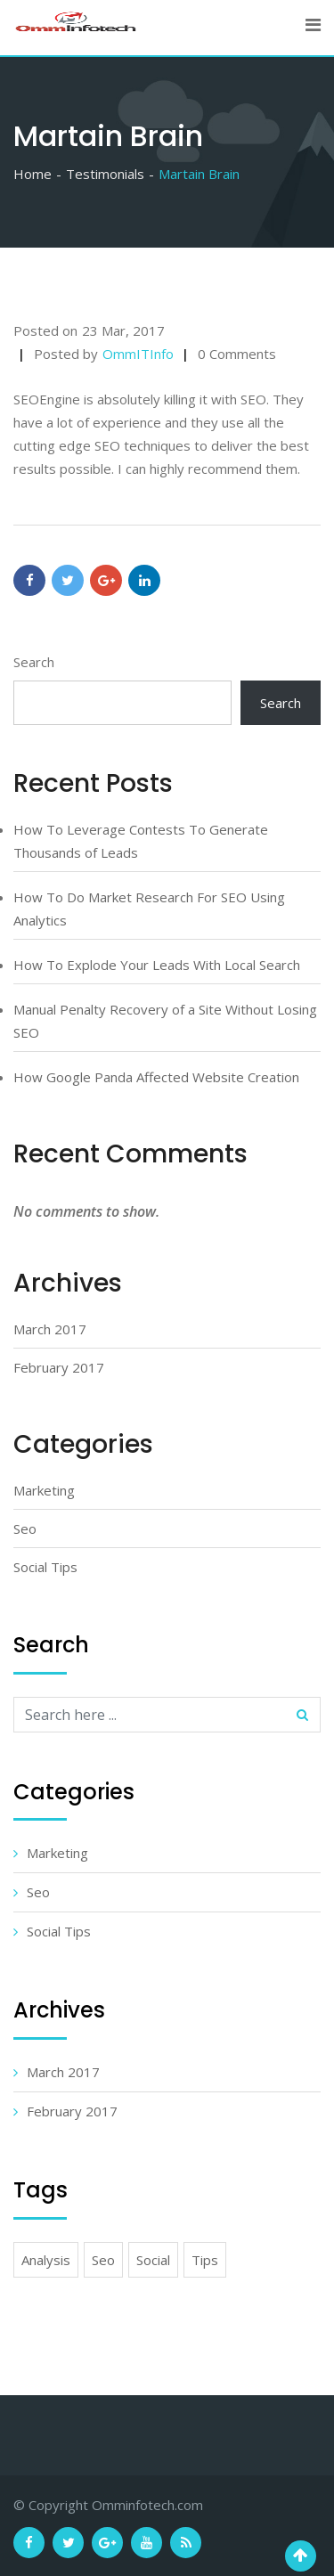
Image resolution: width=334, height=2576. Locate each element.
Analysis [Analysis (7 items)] (45, 2260)
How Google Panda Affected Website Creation (156, 1077)
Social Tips (45, 1567)
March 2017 (49, 1329)
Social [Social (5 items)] (153, 2260)
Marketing (44, 1490)
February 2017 (58, 1367)
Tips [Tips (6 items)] (204, 2260)
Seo (25, 1528)
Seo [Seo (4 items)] (103, 2260)
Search (33, 662)
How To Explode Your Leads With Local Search (156, 965)
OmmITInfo (138, 354)
